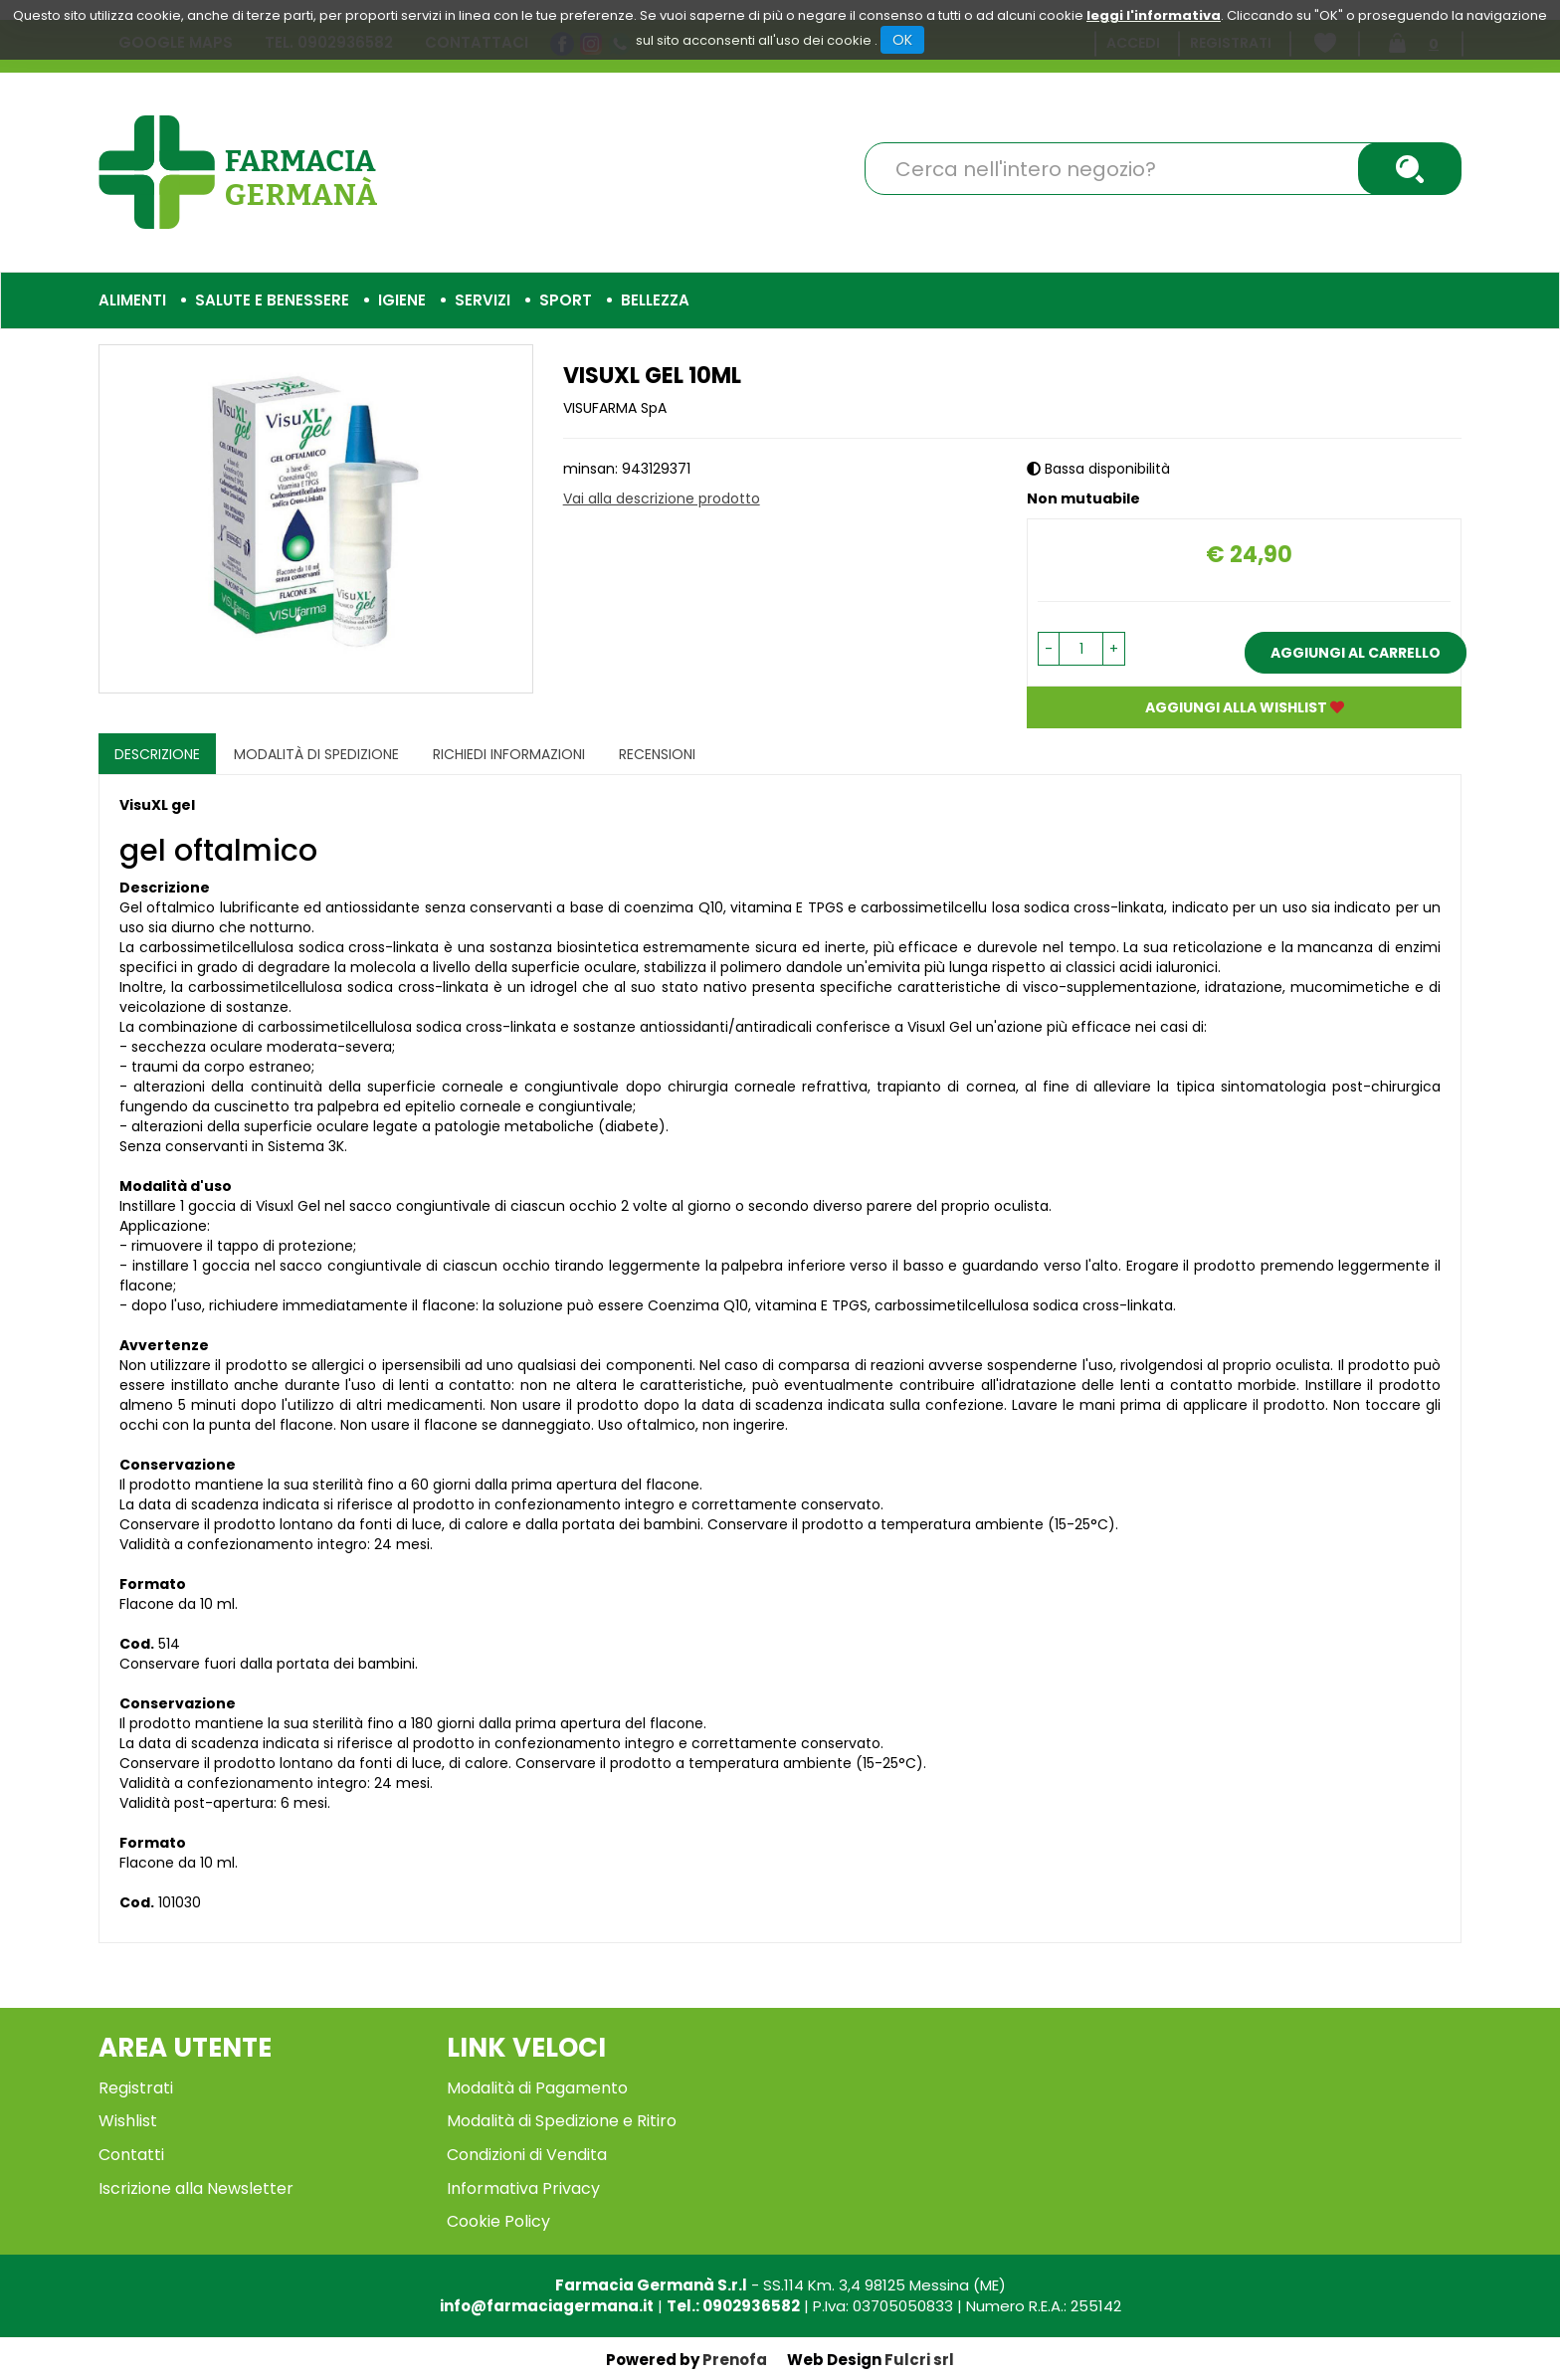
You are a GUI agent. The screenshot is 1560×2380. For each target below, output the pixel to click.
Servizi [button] (482, 300)
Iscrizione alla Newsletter (195, 2188)
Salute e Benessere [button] (272, 300)
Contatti (131, 2154)
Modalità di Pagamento (537, 2088)
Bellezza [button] (655, 300)
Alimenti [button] (132, 300)
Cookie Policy (498, 2221)
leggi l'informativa (1153, 15)
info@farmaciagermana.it (547, 2305)
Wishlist (127, 2120)
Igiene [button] (402, 300)
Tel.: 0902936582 (733, 2305)
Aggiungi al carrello (1355, 653)
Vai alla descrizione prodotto (661, 498)
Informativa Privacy (523, 2188)
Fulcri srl (919, 2359)
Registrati (135, 2088)
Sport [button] (565, 300)
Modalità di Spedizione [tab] (316, 754)
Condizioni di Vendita (527, 2154)
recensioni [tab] (657, 754)
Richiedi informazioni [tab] (509, 754)
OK (902, 40)
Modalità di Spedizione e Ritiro (562, 2120)
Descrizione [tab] (157, 754)
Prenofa (734, 2359)
